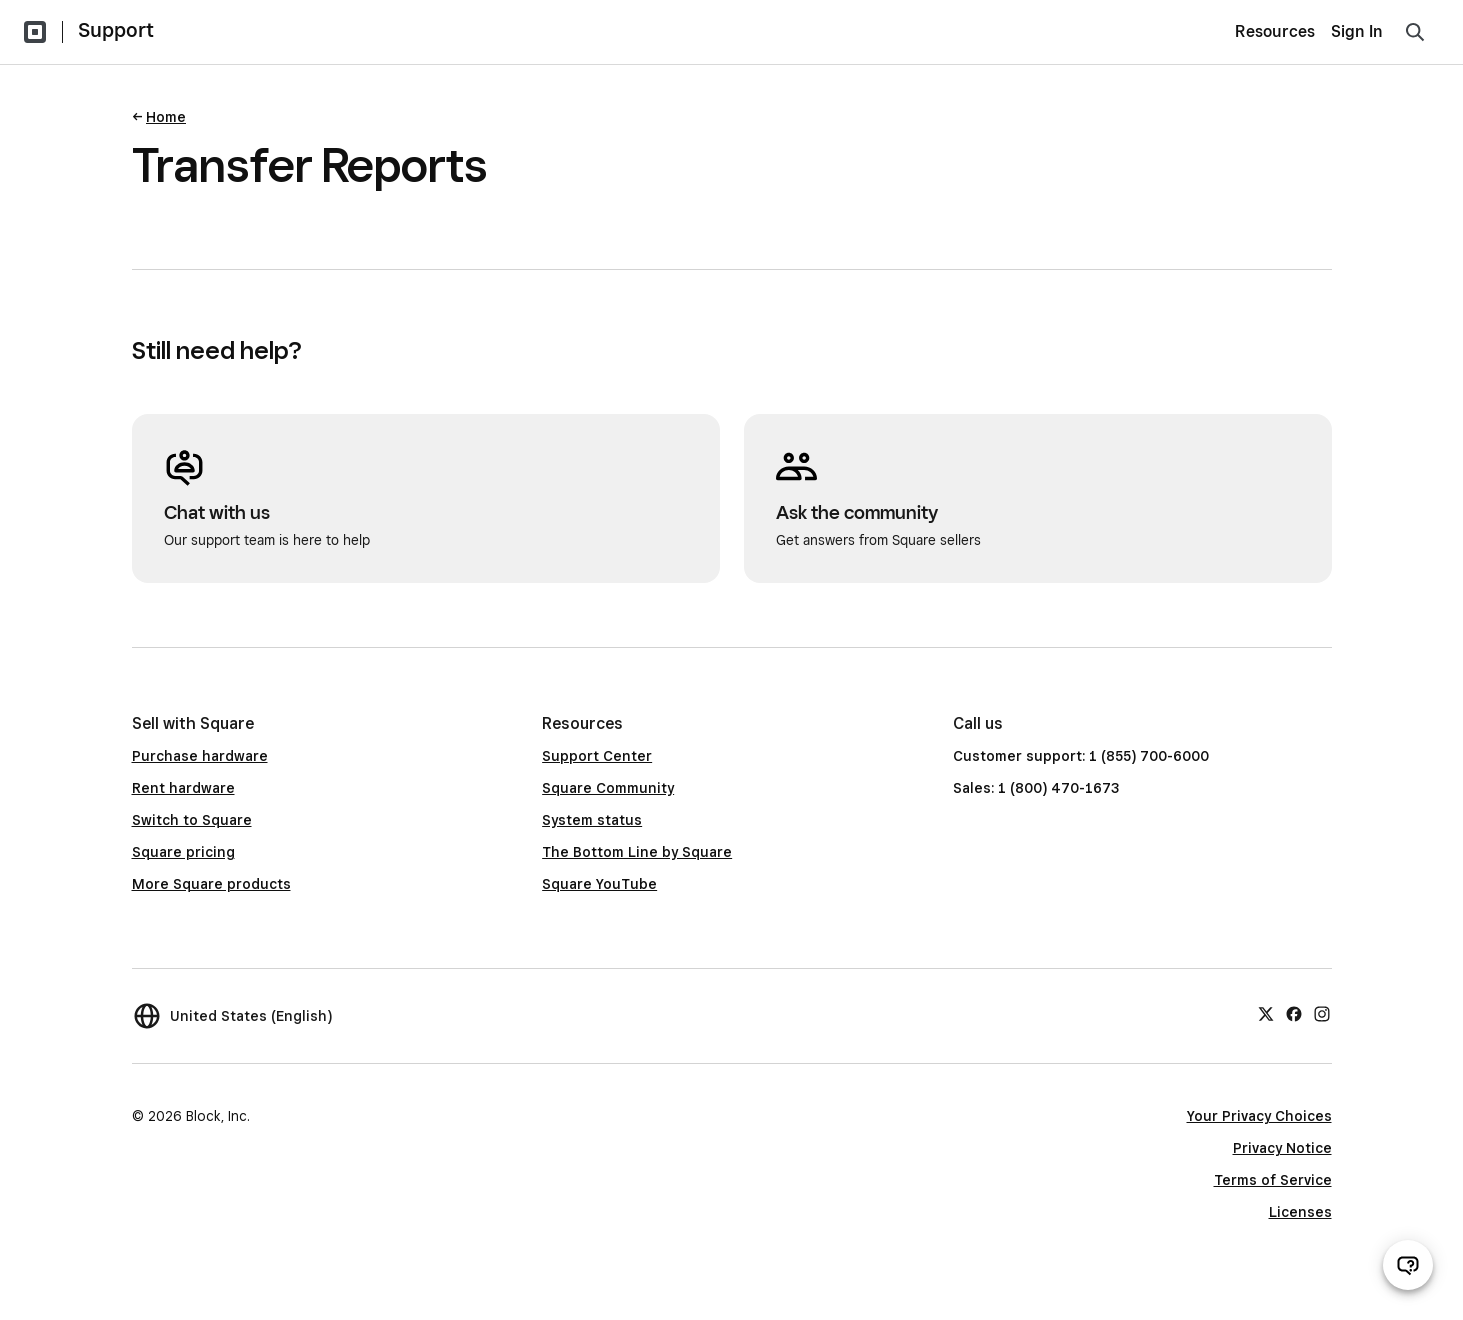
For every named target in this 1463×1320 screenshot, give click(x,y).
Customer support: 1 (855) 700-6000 (1081, 756)
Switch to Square (192, 820)
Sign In (1357, 31)
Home (166, 117)
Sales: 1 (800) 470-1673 (1036, 788)
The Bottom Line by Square (637, 852)
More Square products (211, 884)
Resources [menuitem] (1275, 31)
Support (116, 30)
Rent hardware (183, 788)
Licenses (1300, 1212)
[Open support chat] (1408, 1265)
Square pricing (183, 852)
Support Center (597, 756)
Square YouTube (599, 884)
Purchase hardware (200, 756)
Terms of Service (1273, 1180)
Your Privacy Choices (1259, 1116)
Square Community (608, 788)
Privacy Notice (1282, 1148)
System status (592, 820)
